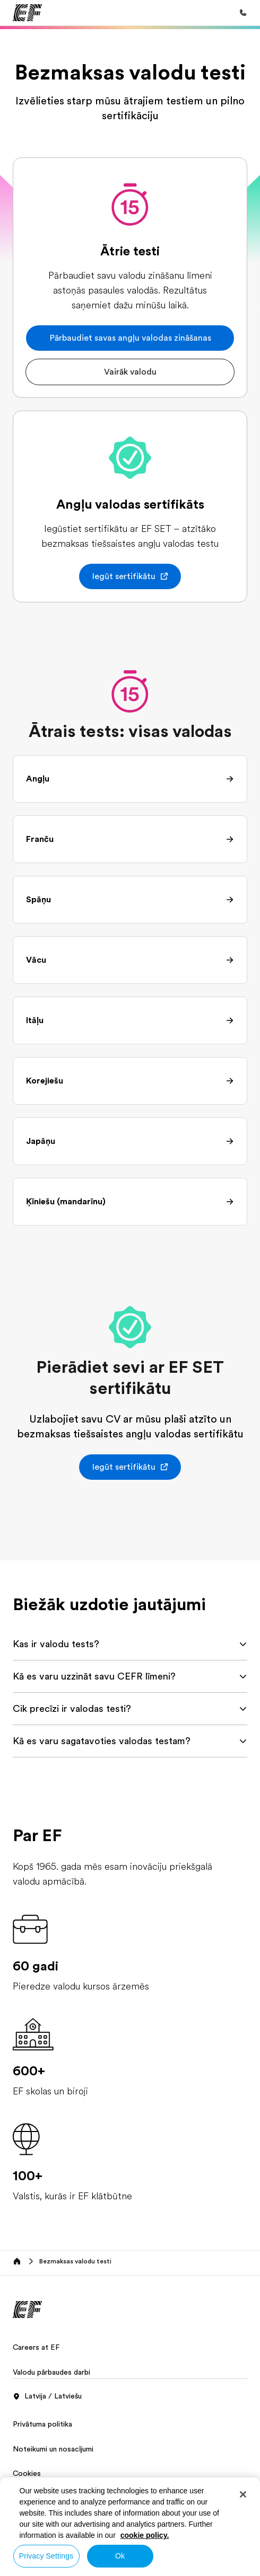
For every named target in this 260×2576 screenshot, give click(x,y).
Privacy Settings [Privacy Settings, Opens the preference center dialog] (46, 2556)
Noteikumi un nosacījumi (53, 2449)
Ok (120, 2556)
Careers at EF (36, 2347)
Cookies (27, 2473)
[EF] (27, 12)
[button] (130, 338)
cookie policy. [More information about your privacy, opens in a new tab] (144, 2535)
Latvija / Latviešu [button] (47, 2396)
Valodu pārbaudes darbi (51, 2372)
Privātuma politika (42, 2424)
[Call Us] (243, 12)
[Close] (243, 2494)
